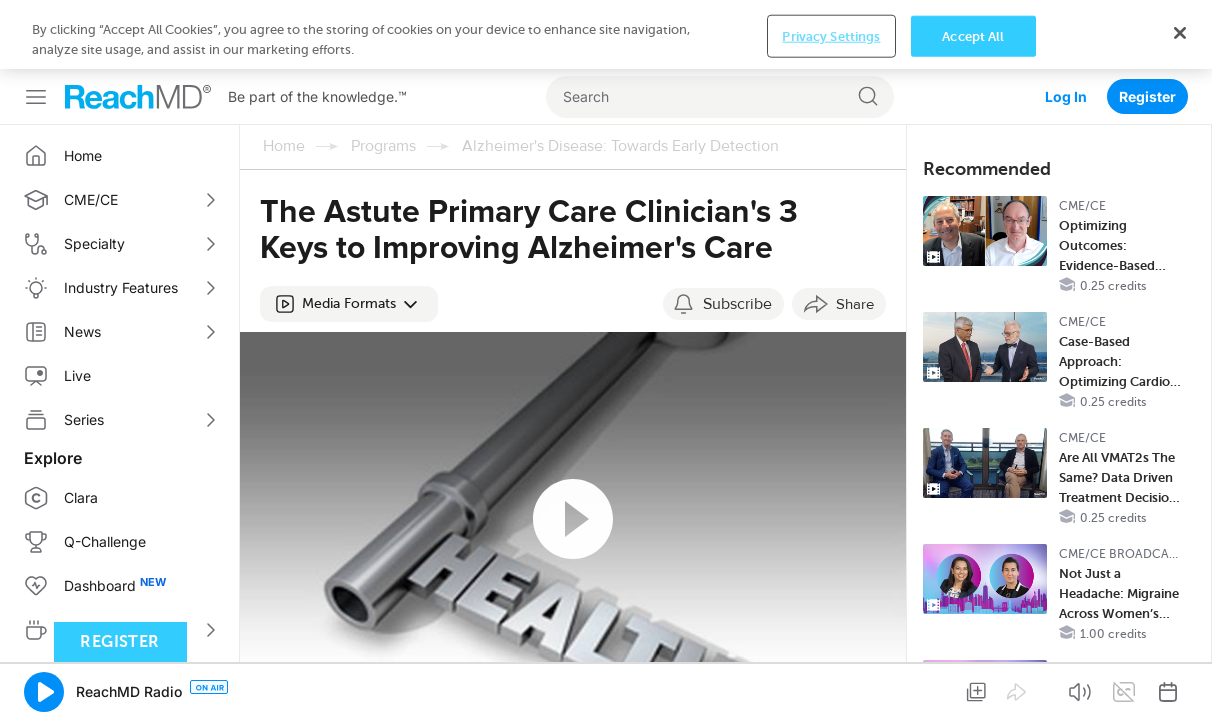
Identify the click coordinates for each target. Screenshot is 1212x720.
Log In (1066, 27)
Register (1147, 27)
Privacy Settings (831, 687)
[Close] (1180, 684)
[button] (349, 235)
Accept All (973, 687)
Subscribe (737, 235)
